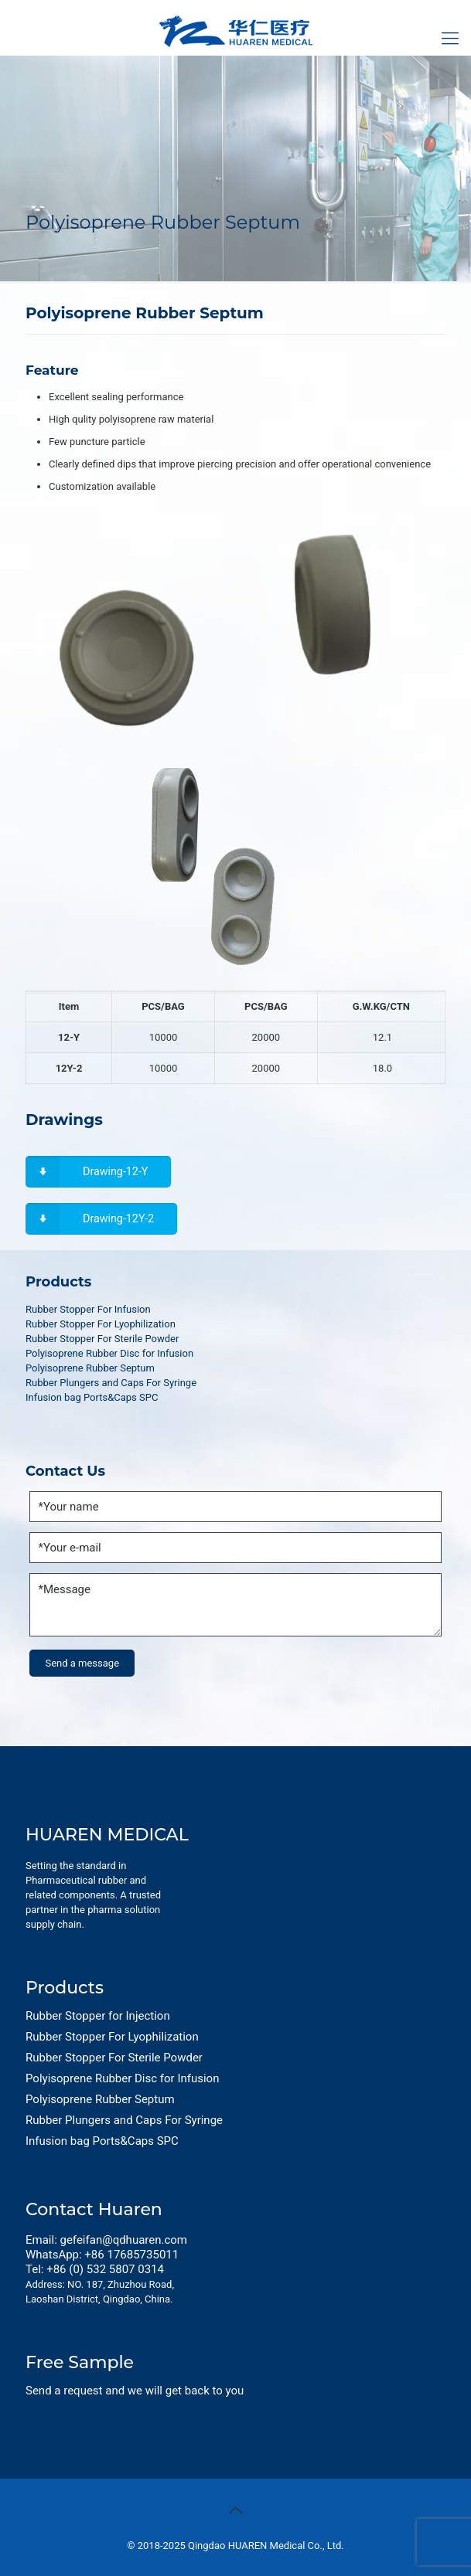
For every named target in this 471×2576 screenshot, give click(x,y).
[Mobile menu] (450, 38)
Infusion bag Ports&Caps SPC (92, 1397)
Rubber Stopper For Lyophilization (101, 1324)
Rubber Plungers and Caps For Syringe (111, 1382)
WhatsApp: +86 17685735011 (102, 2255)
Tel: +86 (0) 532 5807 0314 (95, 2269)
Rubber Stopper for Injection (98, 2016)
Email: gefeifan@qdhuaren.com (106, 2240)
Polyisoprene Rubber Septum (90, 1368)
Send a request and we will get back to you (135, 2391)
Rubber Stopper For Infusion (88, 1309)
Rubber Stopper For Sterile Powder (102, 1338)
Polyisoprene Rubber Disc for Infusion (109, 1353)
